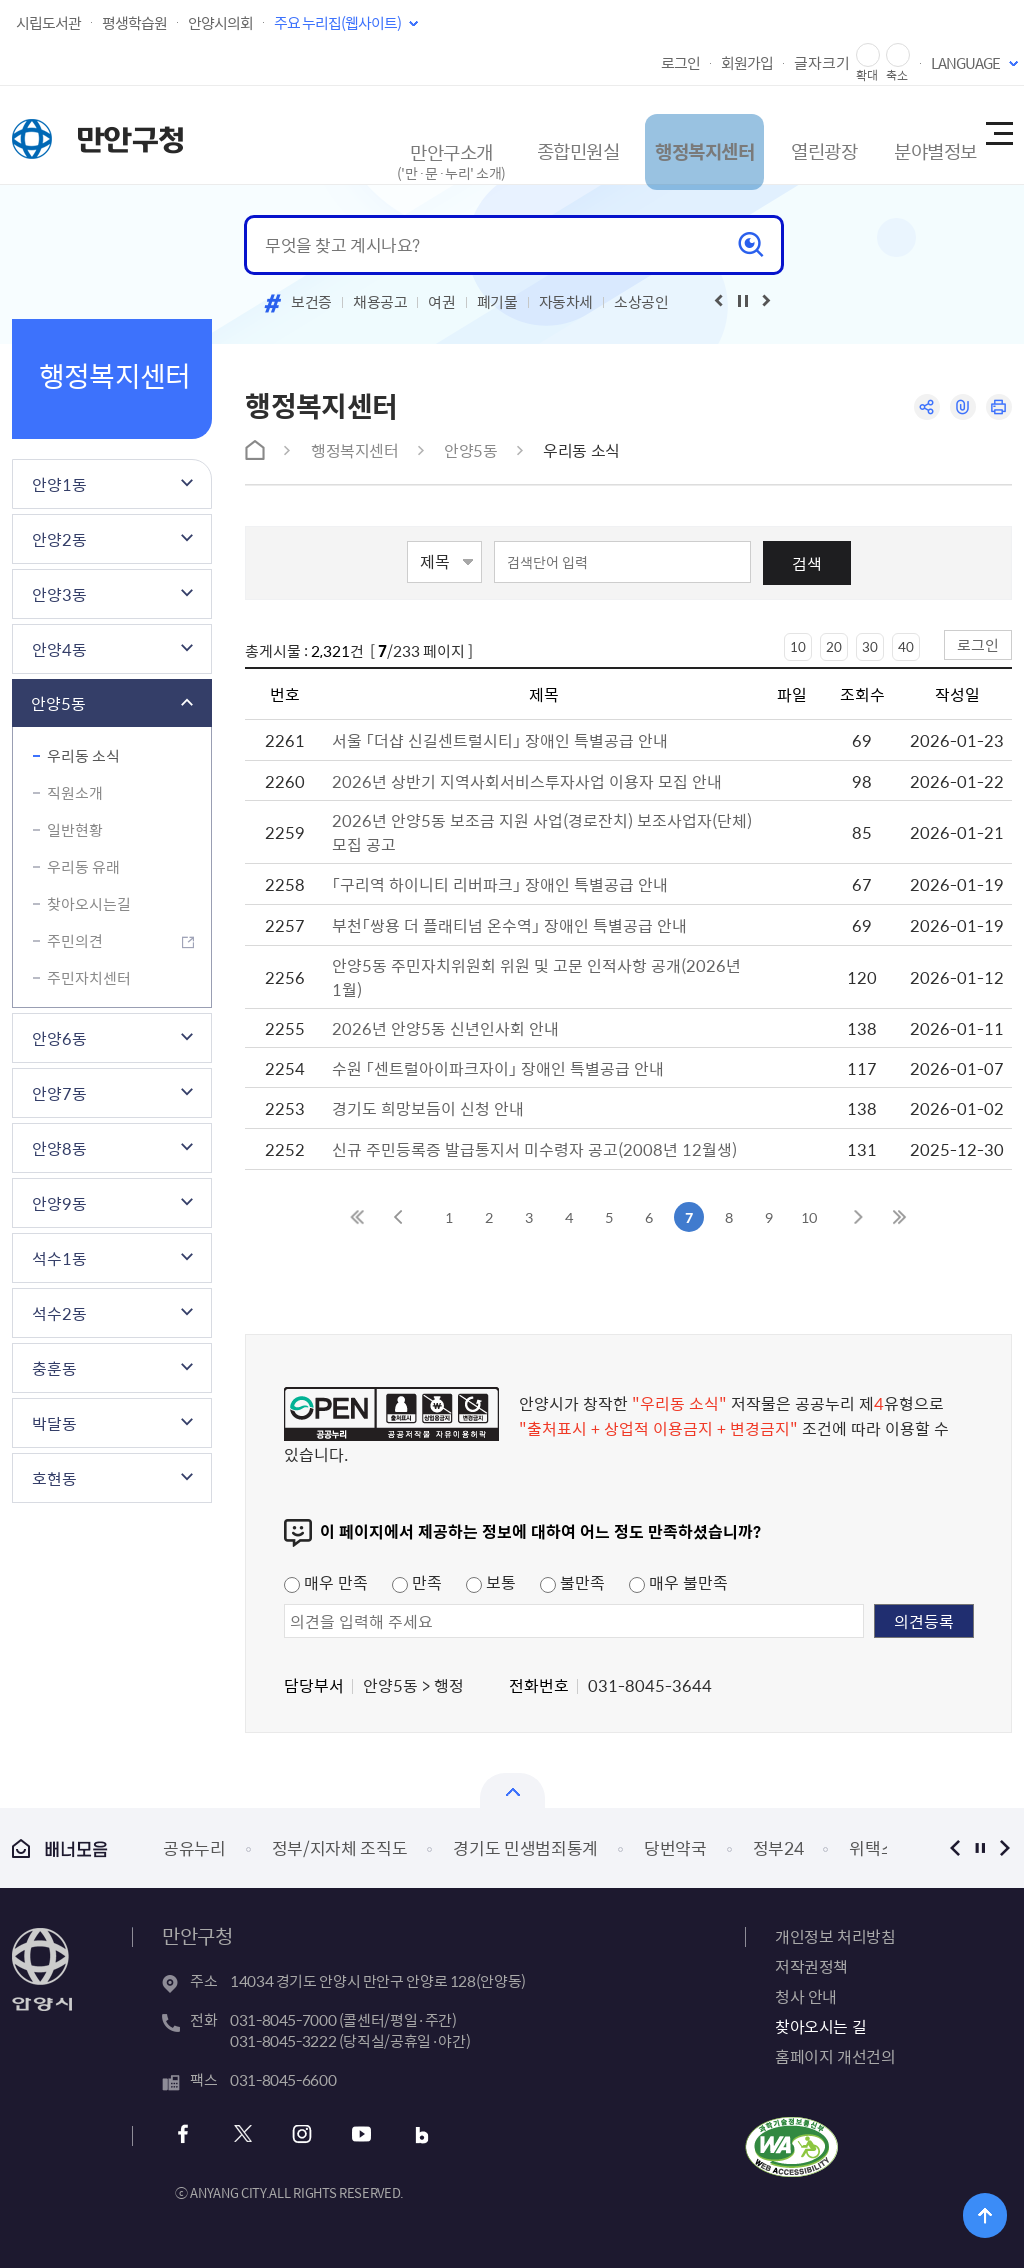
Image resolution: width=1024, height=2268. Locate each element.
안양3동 (59, 594)
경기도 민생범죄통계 (525, 1847)
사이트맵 (998, 135)
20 (834, 646)
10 (798, 646)
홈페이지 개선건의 (835, 2056)
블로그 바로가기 (405, 2134)
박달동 (54, 1423)
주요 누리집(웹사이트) (337, 23)
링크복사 (958, 408)
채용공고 (380, 302)
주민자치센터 (89, 978)
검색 (807, 563)
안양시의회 (220, 23)
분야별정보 (909, 134)
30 (870, 646)
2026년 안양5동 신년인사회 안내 (445, 1028)
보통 (491, 1582)
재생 (743, 301)
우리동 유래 (83, 867)
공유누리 (194, 1847)
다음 (1004, 1847)
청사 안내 (806, 1996)
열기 (512, 1790)
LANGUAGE (965, 63)
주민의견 (75, 941)
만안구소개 (398, 144)
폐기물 (497, 302)
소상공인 (641, 302)
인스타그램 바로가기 (297, 2134)
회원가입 (747, 63)
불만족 (572, 1582)
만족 (417, 1582)
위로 (994, 2212)
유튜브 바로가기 (351, 2134)
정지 (979, 1847)
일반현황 (75, 830)
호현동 (54, 1478)
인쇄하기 (997, 408)
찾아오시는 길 (820, 2026)
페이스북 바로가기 (189, 2134)
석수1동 (59, 1258)
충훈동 (54, 1368)
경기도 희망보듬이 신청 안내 (428, 1108)
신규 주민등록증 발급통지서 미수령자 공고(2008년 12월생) (534, 1149)
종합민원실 (526, 134)
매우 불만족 (678, 1582)
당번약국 (675, 1847)
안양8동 (59, 1148)
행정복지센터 (662, 134)
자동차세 (566, 302)
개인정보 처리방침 (835, 1936)
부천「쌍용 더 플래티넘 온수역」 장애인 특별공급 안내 (509, 925)
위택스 (872, 1847)
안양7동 (59, 1093)
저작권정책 (811, 1966)
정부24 (778, 1847)
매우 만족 (326, 1582)
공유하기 (919, 408)
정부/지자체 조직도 (340, 1847)
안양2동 (59, 539)
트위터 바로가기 (243, 2134)
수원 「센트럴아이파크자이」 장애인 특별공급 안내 (498, 1068)
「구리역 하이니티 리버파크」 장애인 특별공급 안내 (500, 884)
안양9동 (59, 1203)
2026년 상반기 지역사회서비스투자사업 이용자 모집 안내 (527, 781)
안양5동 (58, 703)
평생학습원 (134, 23)
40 (906, 646)
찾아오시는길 (89, 904)
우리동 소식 (83, 756)
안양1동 (59, 484)
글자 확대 (868, 55)
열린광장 (790, 134)
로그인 (680, 63)
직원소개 (75, 793)
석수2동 (59, 1313)
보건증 (311, 302)
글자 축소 (898, 55)
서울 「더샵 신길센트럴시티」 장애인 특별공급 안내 (500, 740)
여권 (441, 302)
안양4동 (59, 649)
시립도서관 (48, 23)
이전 (954, 1847)
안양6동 (59, 1038)
